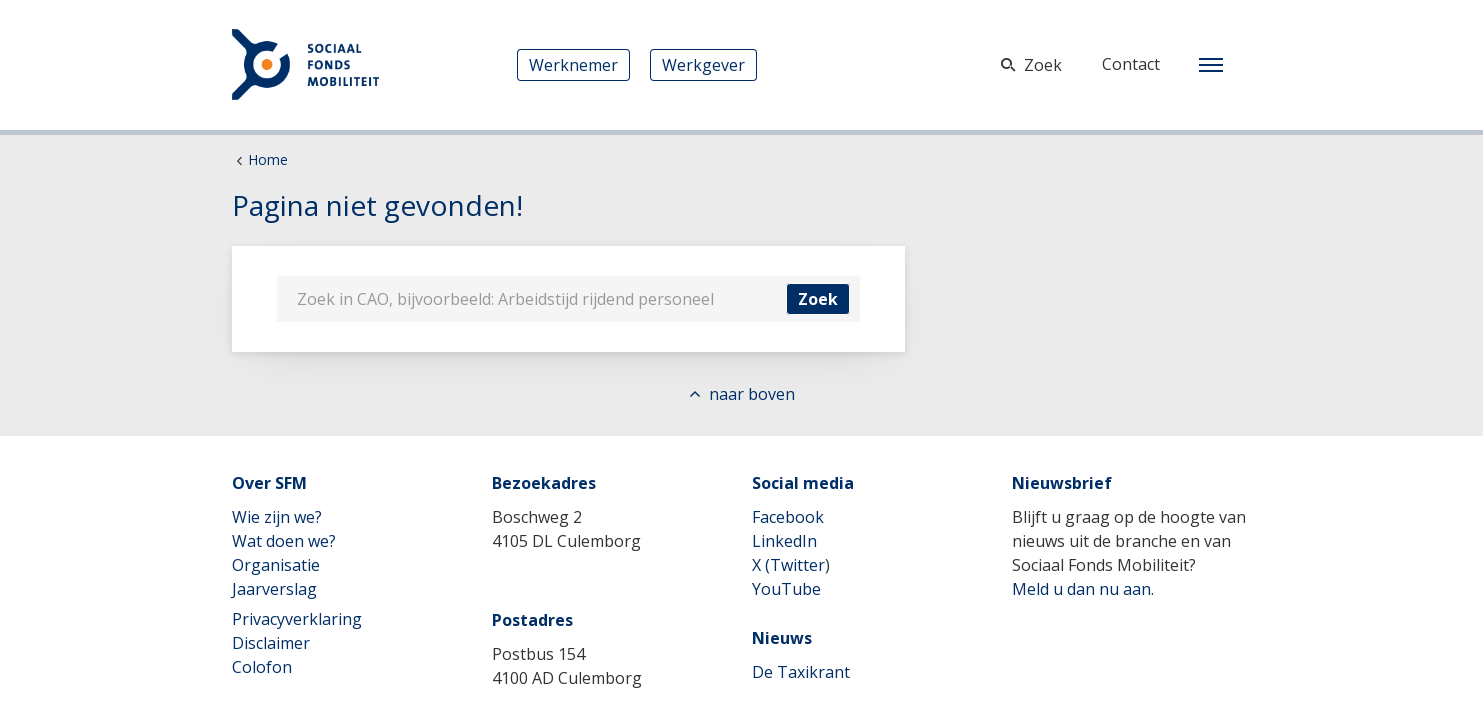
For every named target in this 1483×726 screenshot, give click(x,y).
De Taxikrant (801, 672)
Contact (1131, 64)
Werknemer (573, 65)
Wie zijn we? (277, 517)
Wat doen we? (284, 541)
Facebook (788, 517)
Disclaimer (271, 643)
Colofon (262, 667)
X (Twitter (788, 565)
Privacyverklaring (297, 619)
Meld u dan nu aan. (1083, 589)
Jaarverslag (274, 589)
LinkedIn (784, 541)
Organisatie (276, 565)
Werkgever (703, 65)
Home (268, 159)
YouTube (786, 589)
